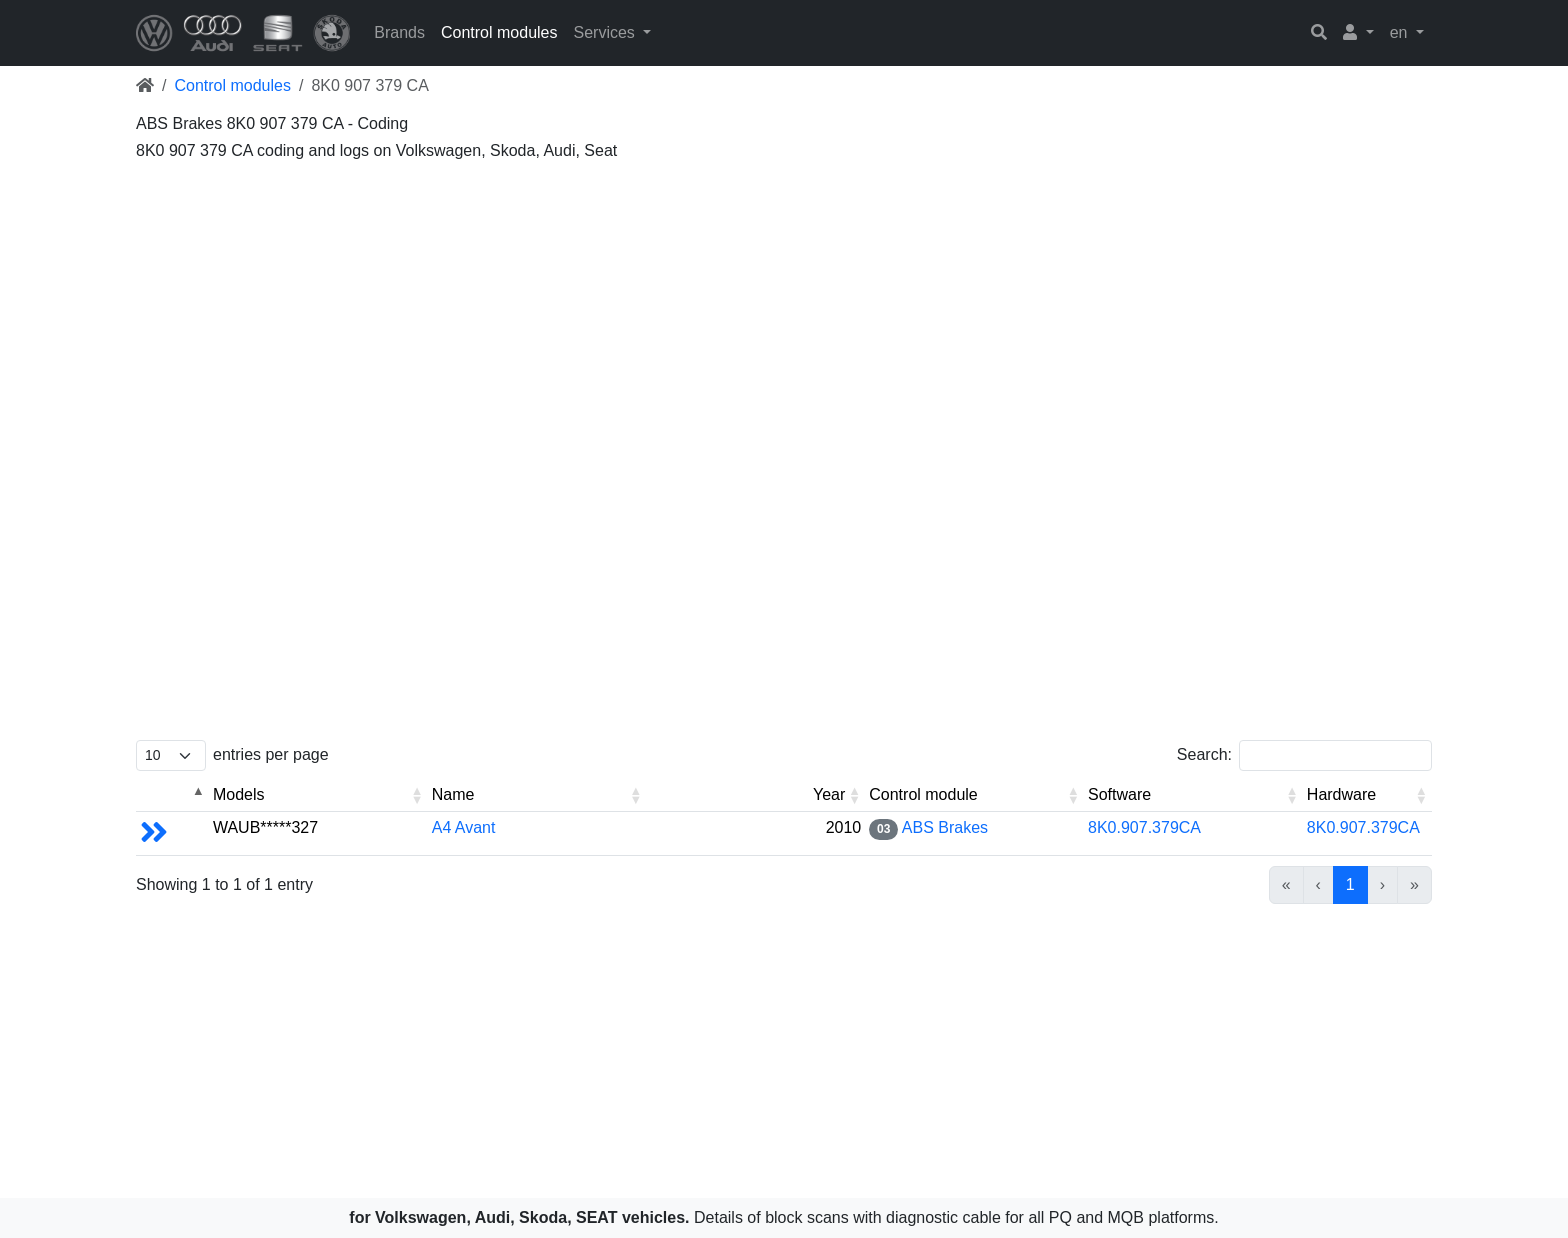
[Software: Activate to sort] (1193, 795)
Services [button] (606, 32)
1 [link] (1350, 884)
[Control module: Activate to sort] (974, 795)
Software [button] (1119, 794)
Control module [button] (923, 794)
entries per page (271, 754)
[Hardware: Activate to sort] (1367, 795)
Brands (399, 32)
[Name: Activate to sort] (537, 795)
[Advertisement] (736, 310)
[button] (1358, 33)
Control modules (499, 32)
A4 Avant (464, 827)
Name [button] (453, 794)
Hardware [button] (1341, 794)
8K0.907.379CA (1144, 827)
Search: (1204, 754)
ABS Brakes (945, 827)
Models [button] (239, 794)
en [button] (1401, 32)
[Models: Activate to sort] (318, 795)
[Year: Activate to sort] (755, 795)
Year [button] (829, 794)
